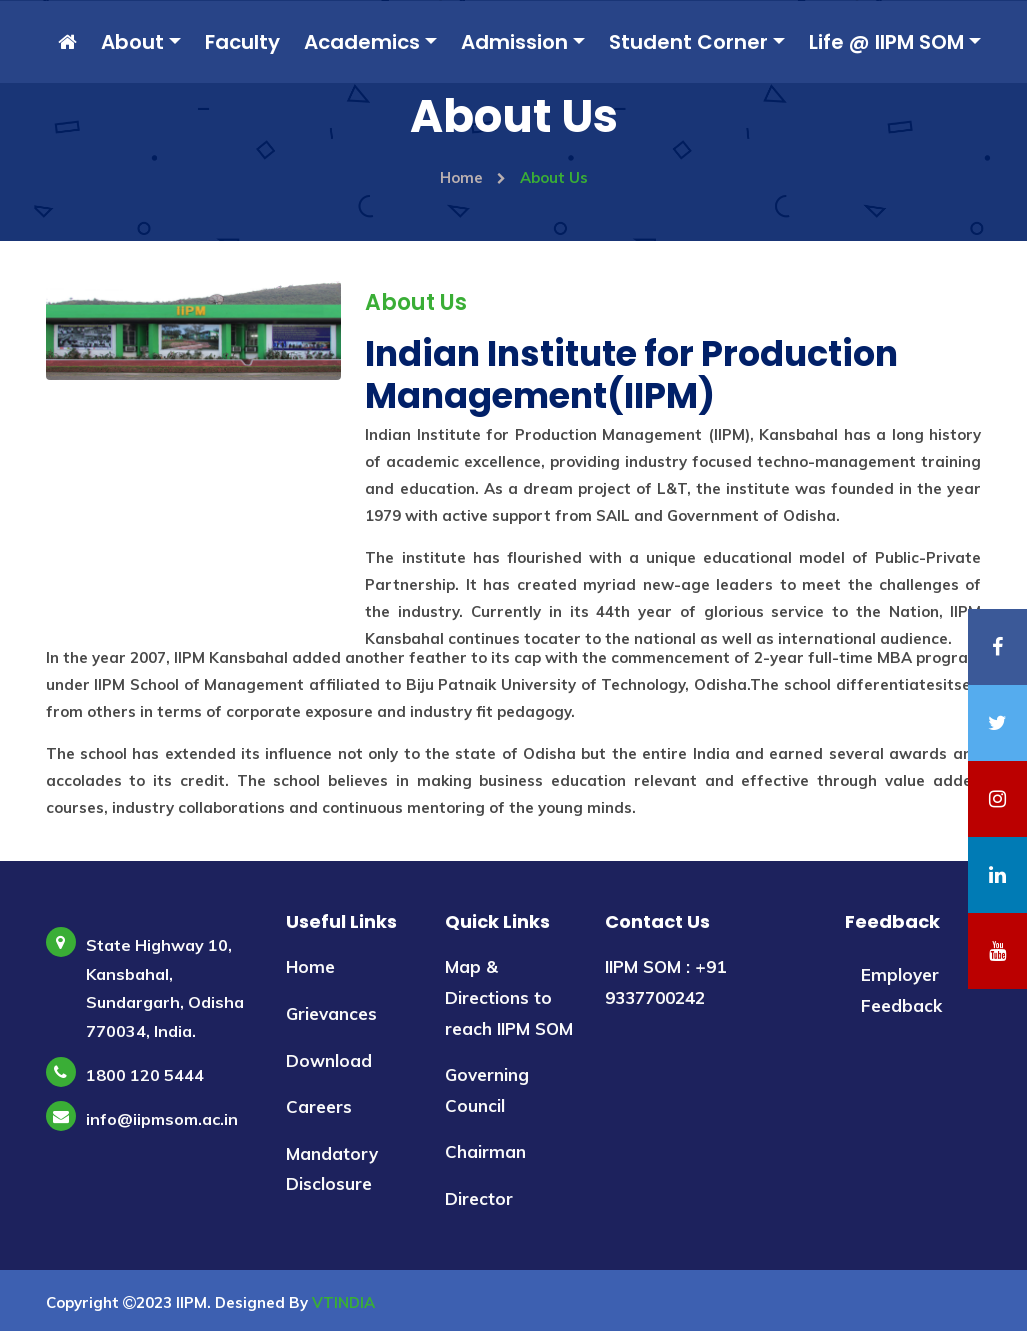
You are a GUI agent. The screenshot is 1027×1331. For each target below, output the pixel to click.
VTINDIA (343, 1302)
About (132, 42)
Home (473, 177)
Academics (362, 42)
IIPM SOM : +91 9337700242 (665, 982)
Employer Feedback (901, 990)
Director (479, 1198)
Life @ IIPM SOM (886, 42)
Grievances (331, 1013)
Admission (514, 42)
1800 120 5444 (145, 1075)
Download (329, 1060)
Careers (319, 1106)
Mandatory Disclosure (332, 1169)
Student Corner (688, 42)
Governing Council (487, 1090)
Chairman (485, 1151)
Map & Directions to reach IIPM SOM (509, 997)
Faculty (242, 42)
